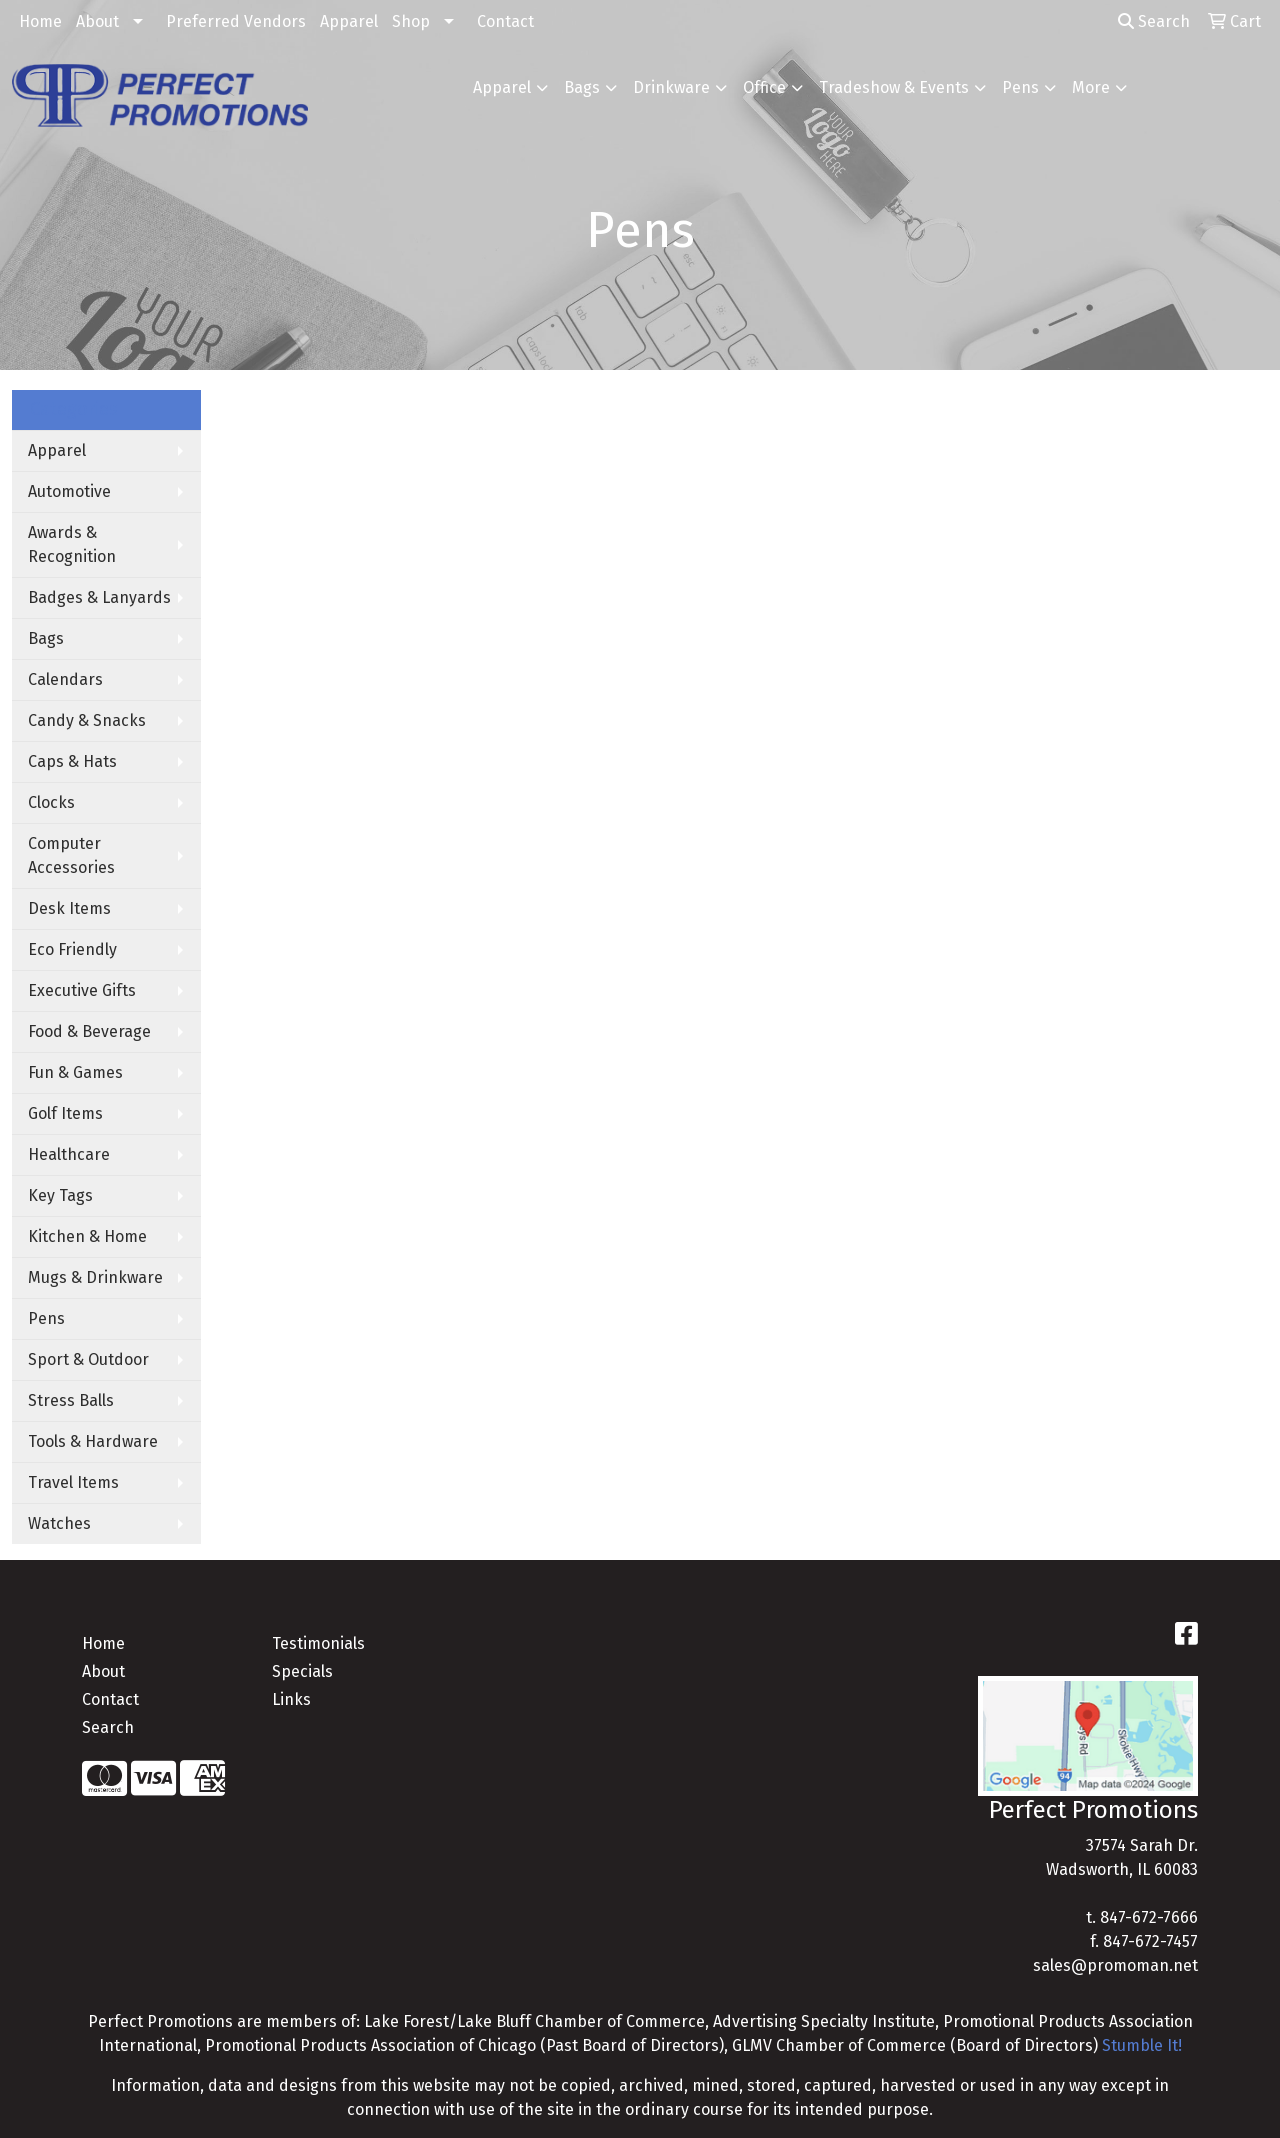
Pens (1020, 87)
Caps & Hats (72, 761)
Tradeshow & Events (894, 87)
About (97, 21)
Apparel (349, 21)
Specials (302, 1671)
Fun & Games (75, 1072)
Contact (505, 21)
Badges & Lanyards (99, 597)
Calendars (65, 679)
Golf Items (65, 1113)
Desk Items (69, 908)
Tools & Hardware (93, 1441)
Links (291, 1699)
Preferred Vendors (236, 21)
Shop (411, 21)
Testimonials (318, 1643)
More (1091, 87)
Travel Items (73, 1482)
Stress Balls (71, 1400)
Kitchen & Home (87, 1236)
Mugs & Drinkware (95, 1277)
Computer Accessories (71, 855)
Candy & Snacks (87, 720)
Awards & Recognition (72, 544)
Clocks (51, 802)
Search (1154, 21)
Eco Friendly (72, 949)
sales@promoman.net (1115, 1965)
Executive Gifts (82, 990)
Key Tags (60, 1195)
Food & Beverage (89, 1031)
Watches (59, 1523)
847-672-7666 (1149, 1917)
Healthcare (69, 1154)
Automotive (69, 491)
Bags (582, 87)
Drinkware (671, 87)
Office (764, 87)
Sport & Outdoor (88, 1359)
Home (40, 21)
